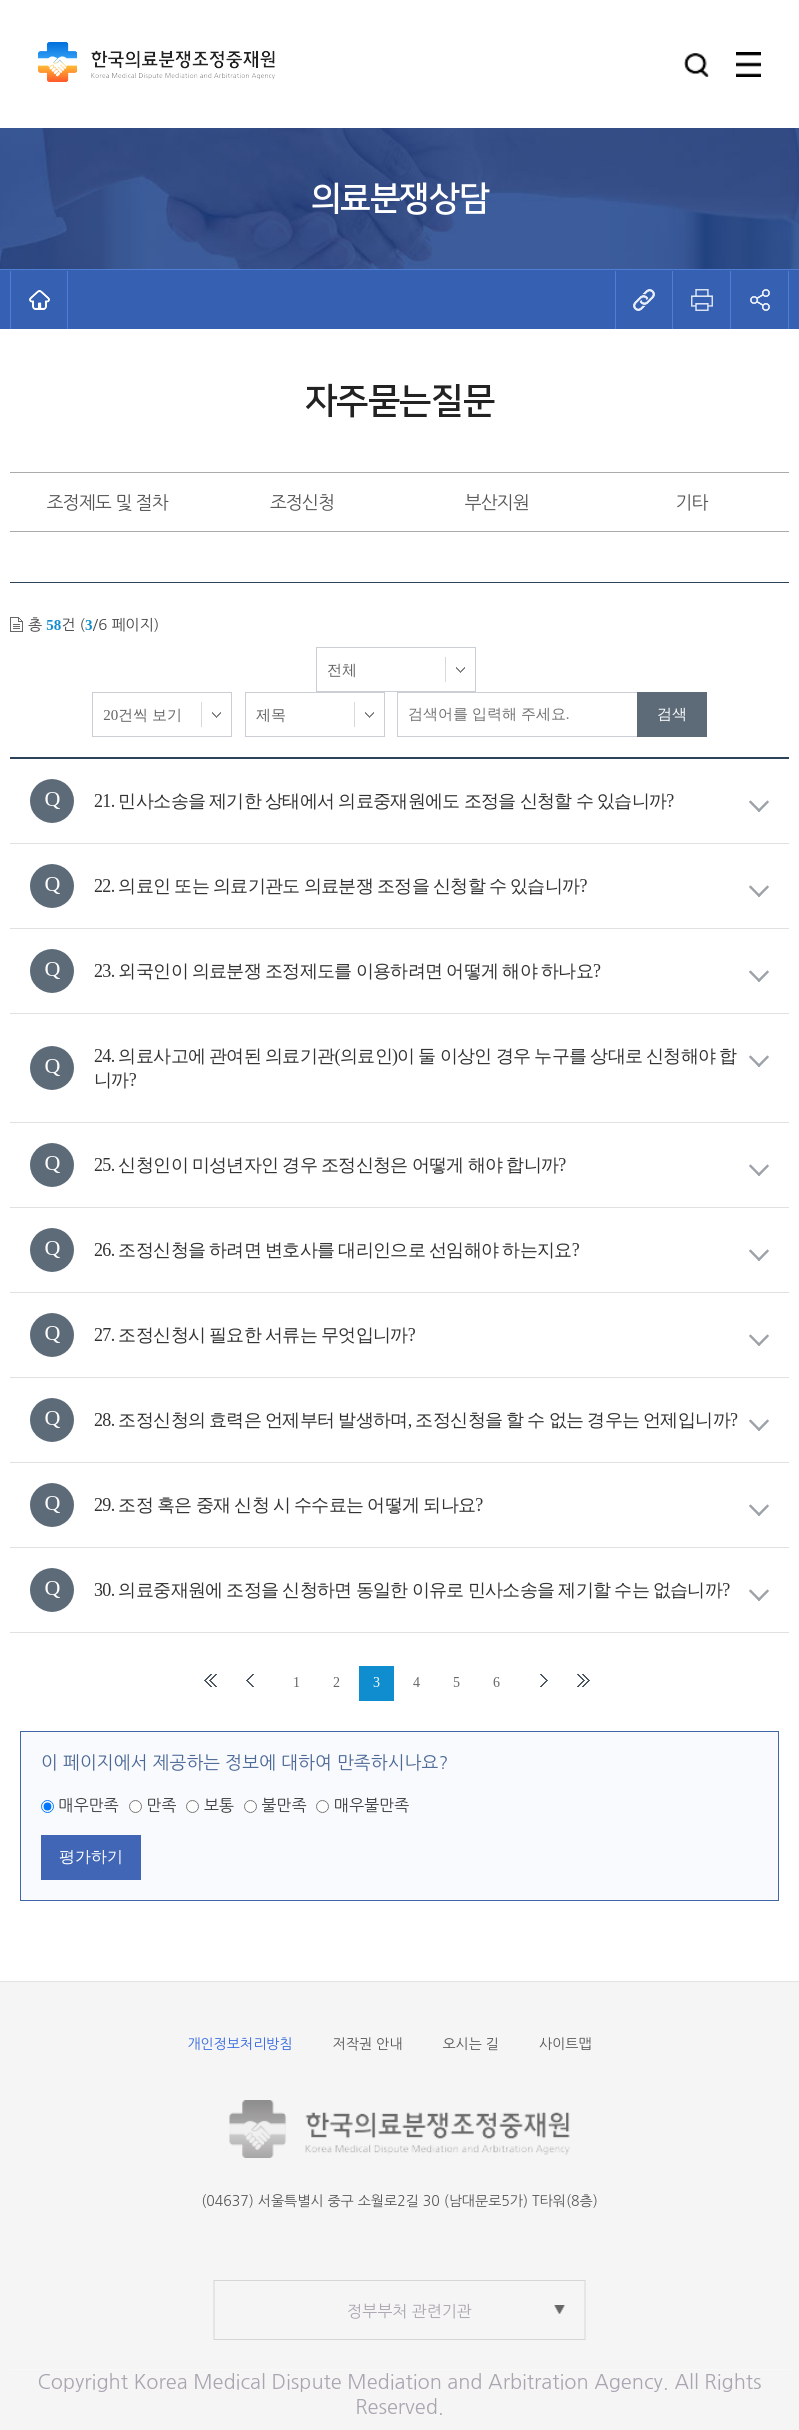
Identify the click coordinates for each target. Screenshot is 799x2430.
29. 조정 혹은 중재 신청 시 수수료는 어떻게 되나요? (431, 1505)
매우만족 (88, 1805)
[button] (696, 64)
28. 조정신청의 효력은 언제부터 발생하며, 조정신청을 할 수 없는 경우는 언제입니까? (431, 1420)
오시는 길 (470, 2044)
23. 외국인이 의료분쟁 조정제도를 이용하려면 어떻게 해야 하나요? (431, 971)
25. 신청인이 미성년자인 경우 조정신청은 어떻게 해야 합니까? (431, 1165)
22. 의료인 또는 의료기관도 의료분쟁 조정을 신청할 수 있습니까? (431, 886)
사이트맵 (565, 2044)
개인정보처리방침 (239, 2044)
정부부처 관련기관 (409, 2311)
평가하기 (91, 1856)
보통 (219, 1805)
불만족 (283, 1805)
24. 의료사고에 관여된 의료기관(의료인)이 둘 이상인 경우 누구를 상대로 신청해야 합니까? (431, 1068)
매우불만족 (371, 1805)
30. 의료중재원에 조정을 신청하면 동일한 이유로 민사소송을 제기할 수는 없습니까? (431, 1590)
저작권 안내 (368, 2044)
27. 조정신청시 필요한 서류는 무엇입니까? (431, 1335)
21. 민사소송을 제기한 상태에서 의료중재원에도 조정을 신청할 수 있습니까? (431, 801)
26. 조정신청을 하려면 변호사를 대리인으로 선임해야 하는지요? (431, 1250)
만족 (161, 1805)
